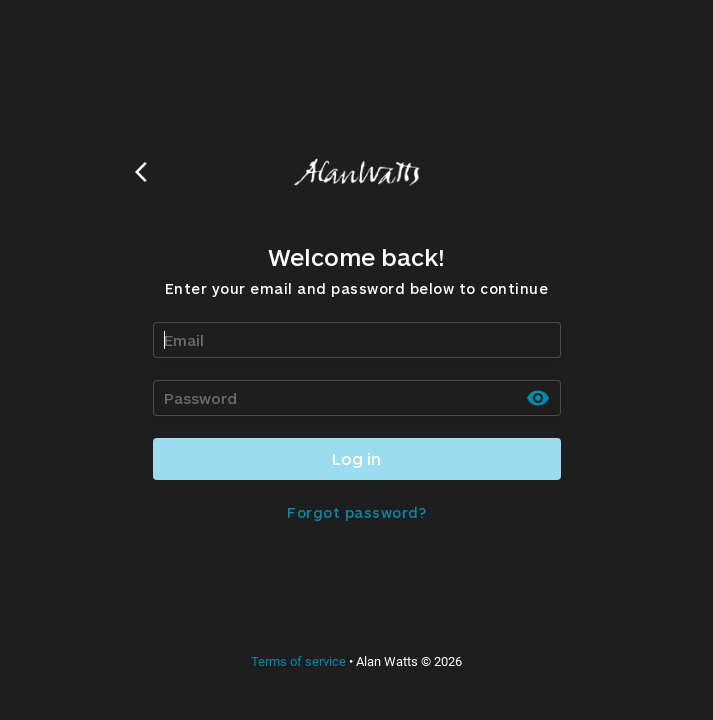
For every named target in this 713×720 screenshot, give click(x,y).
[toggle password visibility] (538, 398)
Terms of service (298, 661)
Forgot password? (356, 512)
